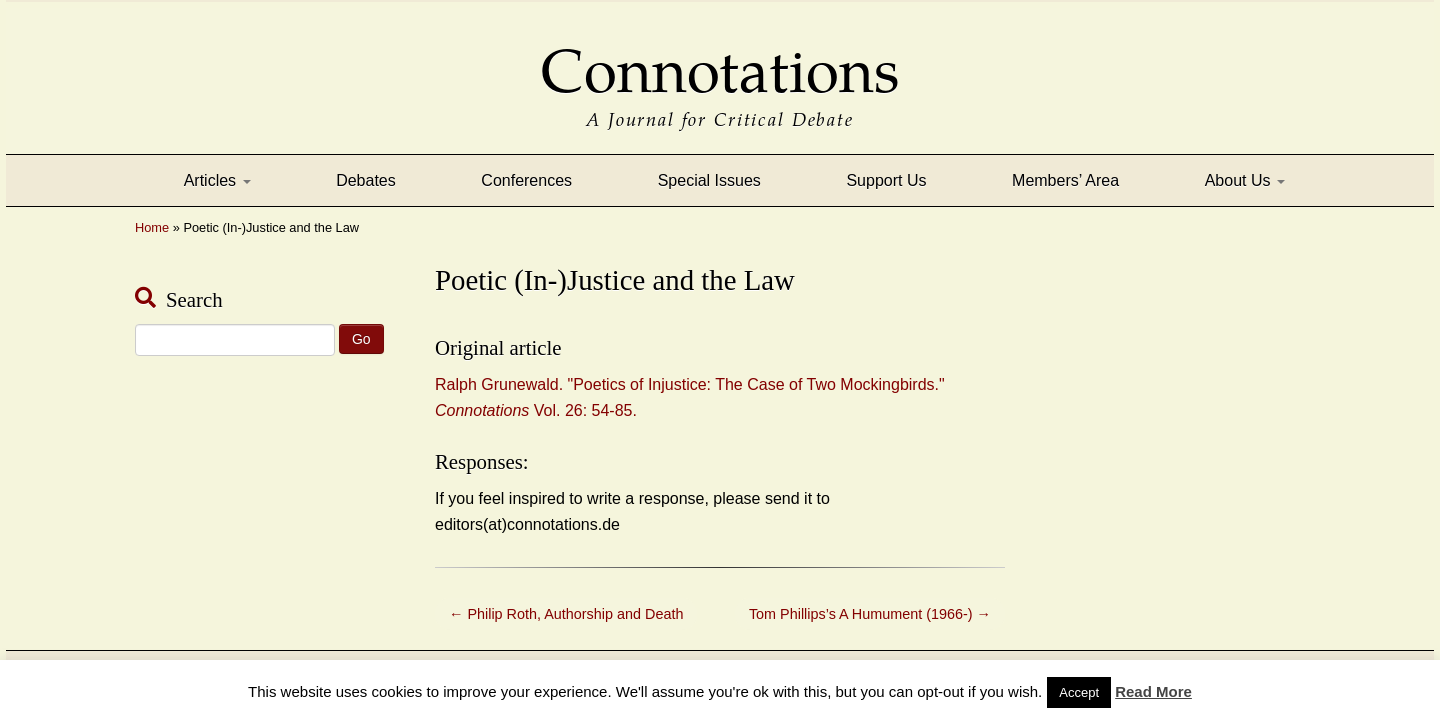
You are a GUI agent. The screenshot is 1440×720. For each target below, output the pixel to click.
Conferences (526, 180)
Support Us (886, 180)
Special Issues (709, 180)
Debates (366, 180)
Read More (1153, 691)
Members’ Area (1065, 180)
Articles (217, 180)
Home (152, 227)
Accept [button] (1079, 692)
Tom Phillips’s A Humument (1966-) (870, 614)
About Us (1245, 180)
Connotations (720, 57)
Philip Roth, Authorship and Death (566, 614)
